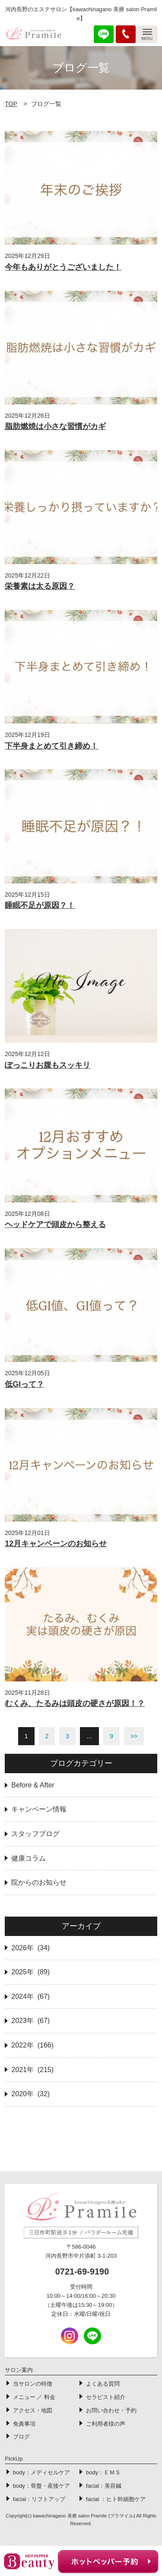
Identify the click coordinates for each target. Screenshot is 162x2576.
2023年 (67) (30, 2020)
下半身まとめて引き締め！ (51, 746)
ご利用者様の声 (105, 2424)
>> (133, 1736)
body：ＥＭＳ (103, 2472)
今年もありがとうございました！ (63, 267)
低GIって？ (24, 1384)
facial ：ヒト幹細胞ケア (116, 2499)
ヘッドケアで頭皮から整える (55, 1224)
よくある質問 (103, 2383)
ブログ (21, 2436)
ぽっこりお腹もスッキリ (47, 1065)
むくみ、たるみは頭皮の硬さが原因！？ (75, 1703)
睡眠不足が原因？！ (40, 905)
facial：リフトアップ (39, 2499)
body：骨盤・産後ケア (41, 2486)
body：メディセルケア (41, 2472)
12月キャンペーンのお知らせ (56, 1543)
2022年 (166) (32, 2045)
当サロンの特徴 (32, 2383)
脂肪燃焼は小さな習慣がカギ (55, 426)
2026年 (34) (30, 1947)
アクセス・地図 (32, 2410)
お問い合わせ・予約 (111, 2410)
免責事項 (24, 2424)
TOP (11, 103)
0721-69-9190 (82, 2271)
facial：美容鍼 (103, 2486)
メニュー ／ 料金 (34, 2397)
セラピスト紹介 (105, 2397)
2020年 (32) (30, 2093)
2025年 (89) (30, 1972)
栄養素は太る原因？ (40, 586)
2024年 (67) (30, 1996)
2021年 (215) (32, 2069)
